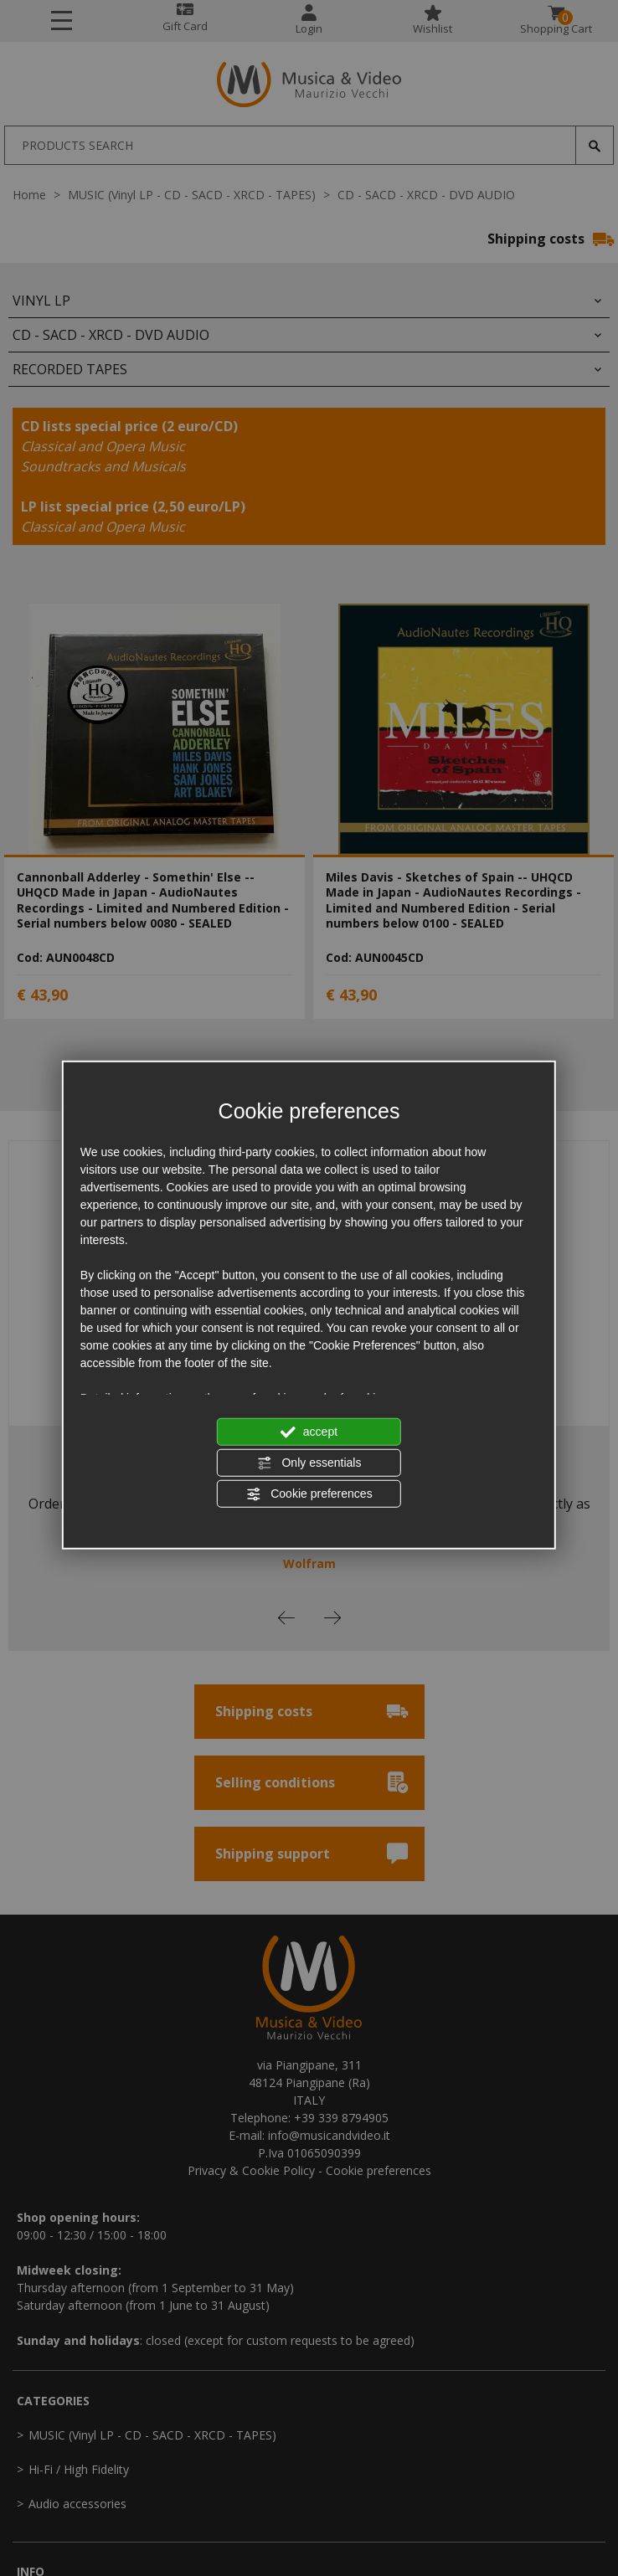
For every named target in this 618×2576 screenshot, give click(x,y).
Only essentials (309, 1463)
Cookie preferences (308, 1494)
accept (309, 1432)
